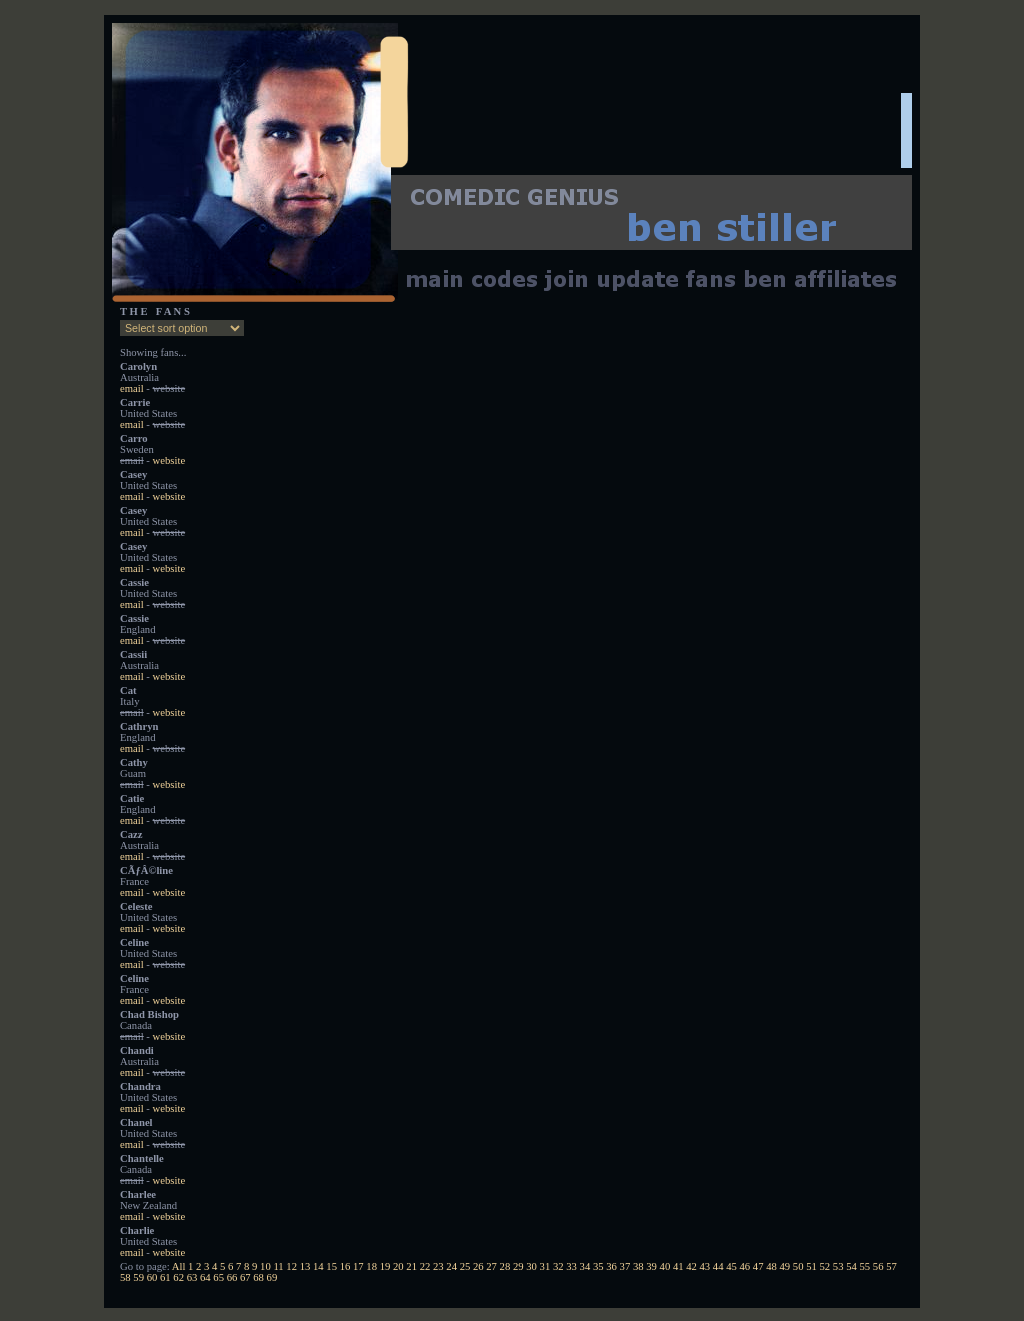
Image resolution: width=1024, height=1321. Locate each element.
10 (265, 1266)
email (132, 388)
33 (571, 1266)
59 (138, 1277)
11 (278, 1266)
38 (638, 1266)
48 (771, 1266)
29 (518, 1266)
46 (745, 1266)
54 (851, 1266)
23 (438, 1266)
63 (192, 1277)
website (169, 460)
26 (478, 1266)
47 (758, 1266)
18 (371, 1266)
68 (258, 1277)
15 (331, 1266)
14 (318, 1266)
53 (838, 1266)
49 (785, 1266)
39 (651, 1266)
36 (611, 1266)
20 (398, 1266)
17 (358, 1266)
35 (598, 1266)
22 (425, 1266)
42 (691, 1266)
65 (218, 1277)
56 (878, 1266)
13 (305, 1266)
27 (491, 1266)
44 (718, 1266)
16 (345, 1266)
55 (864, 1266)
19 (385, 1266)
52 (824, 1266)
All (179, 1266)
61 (165, 1277)
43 (705, 1266)
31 (545, 1266)
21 (411, 1266)
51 (811, 1266)
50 (798, 1266)
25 (465, 1266)
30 (531, 1266)
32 (558, 1266)
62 (178, 1277)
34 (585, 1266)
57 (891, 1266)
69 (272, 1277)
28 (505, 1266)
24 (451, 1266)
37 (625, 1266)
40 (665, 1266)
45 (731, 1266)
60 (152, 1277)
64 (205, 1277)
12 (291, 1266)
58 (125, 1277)
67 (245, 1277)
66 (232, 1277)
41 (678, 1266)
